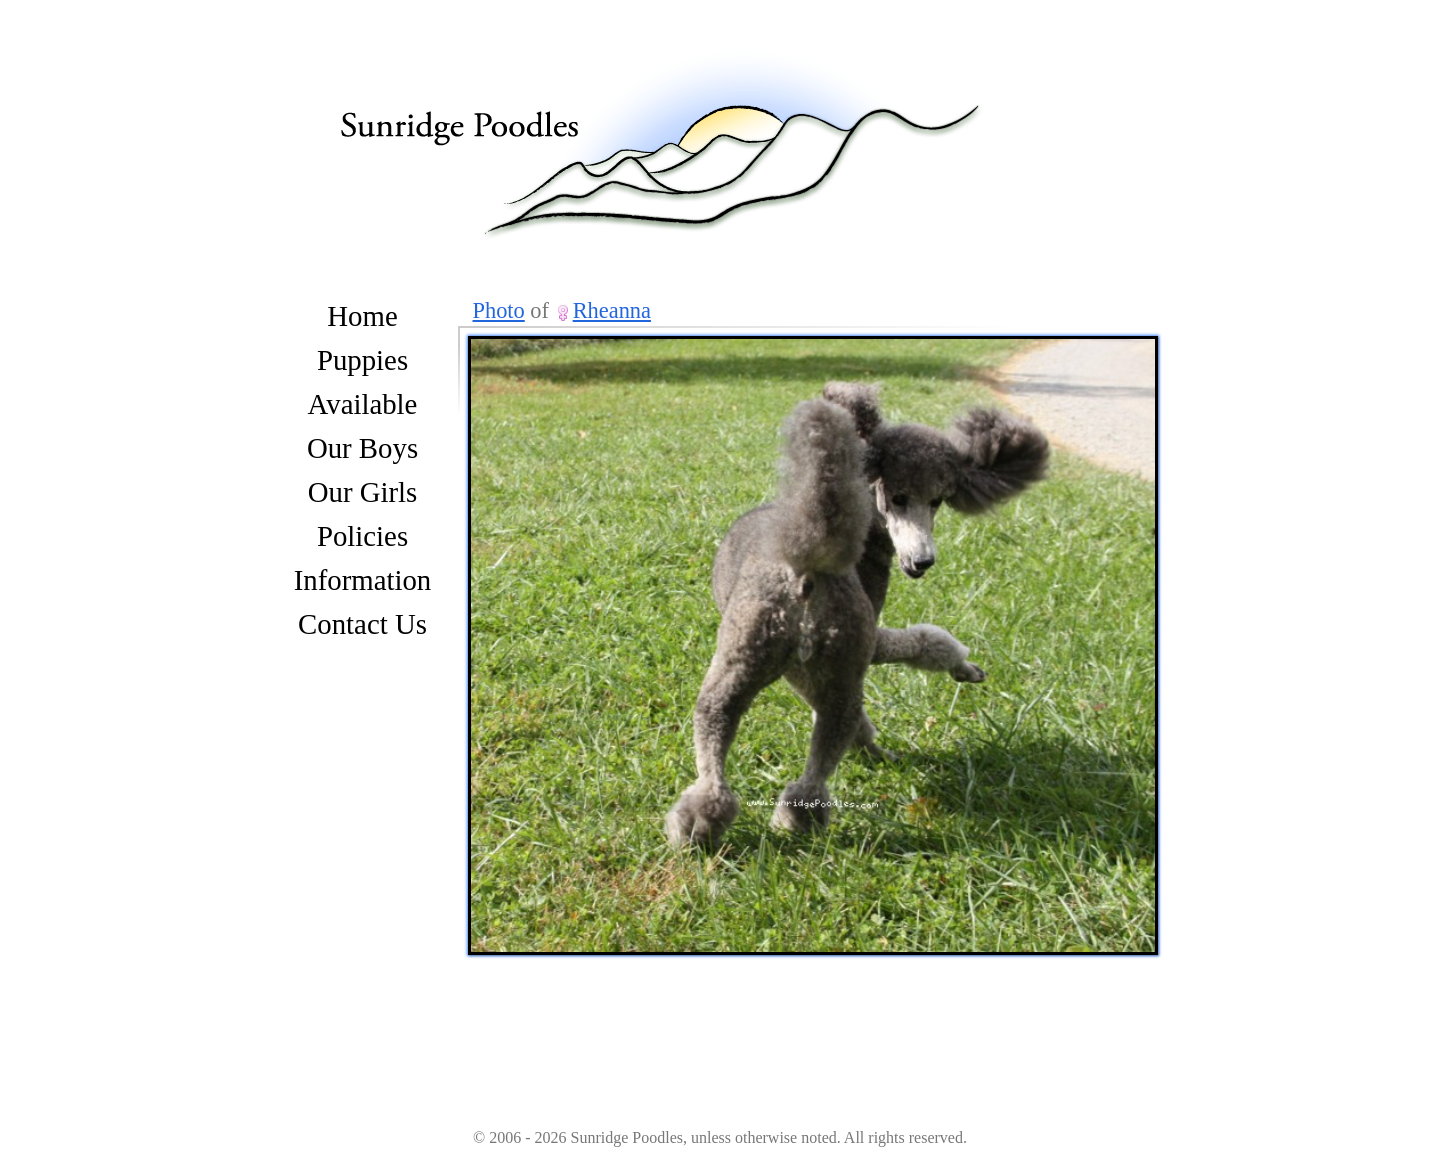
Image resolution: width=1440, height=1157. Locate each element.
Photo (499, 310)
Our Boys (362, 448)
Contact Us (362, 624)
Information (363, 580)
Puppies (362, 360)
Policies (362, 536)
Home (362, 316)
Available (363, 404)
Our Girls (363, 492)
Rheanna (612, 310)
